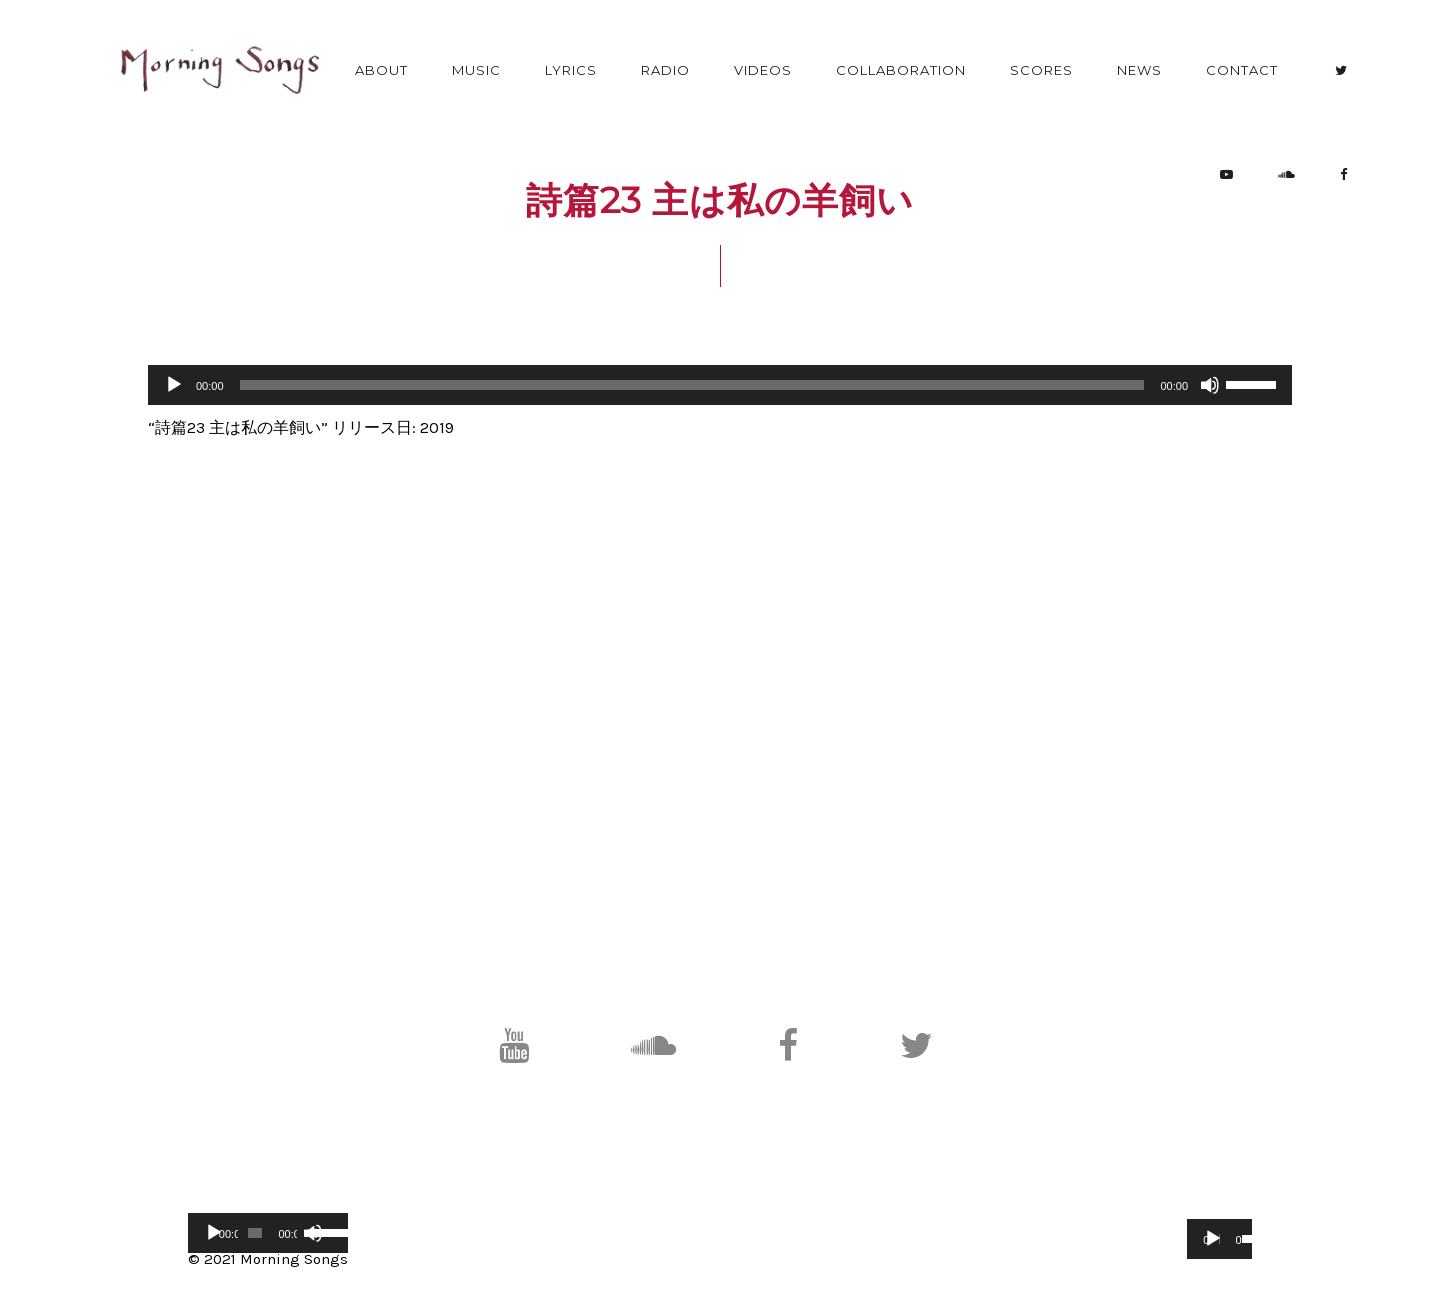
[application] (720, 385)
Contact (1242, 70)
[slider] (692, 385)
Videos (763, 70)
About (381, 70)
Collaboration (901, 70)
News (1139, 70)
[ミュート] (1210, 385)
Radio (665, 70)
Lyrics (571, 70)
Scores (1041, 70)
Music (476, 70)
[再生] (174, 385)
